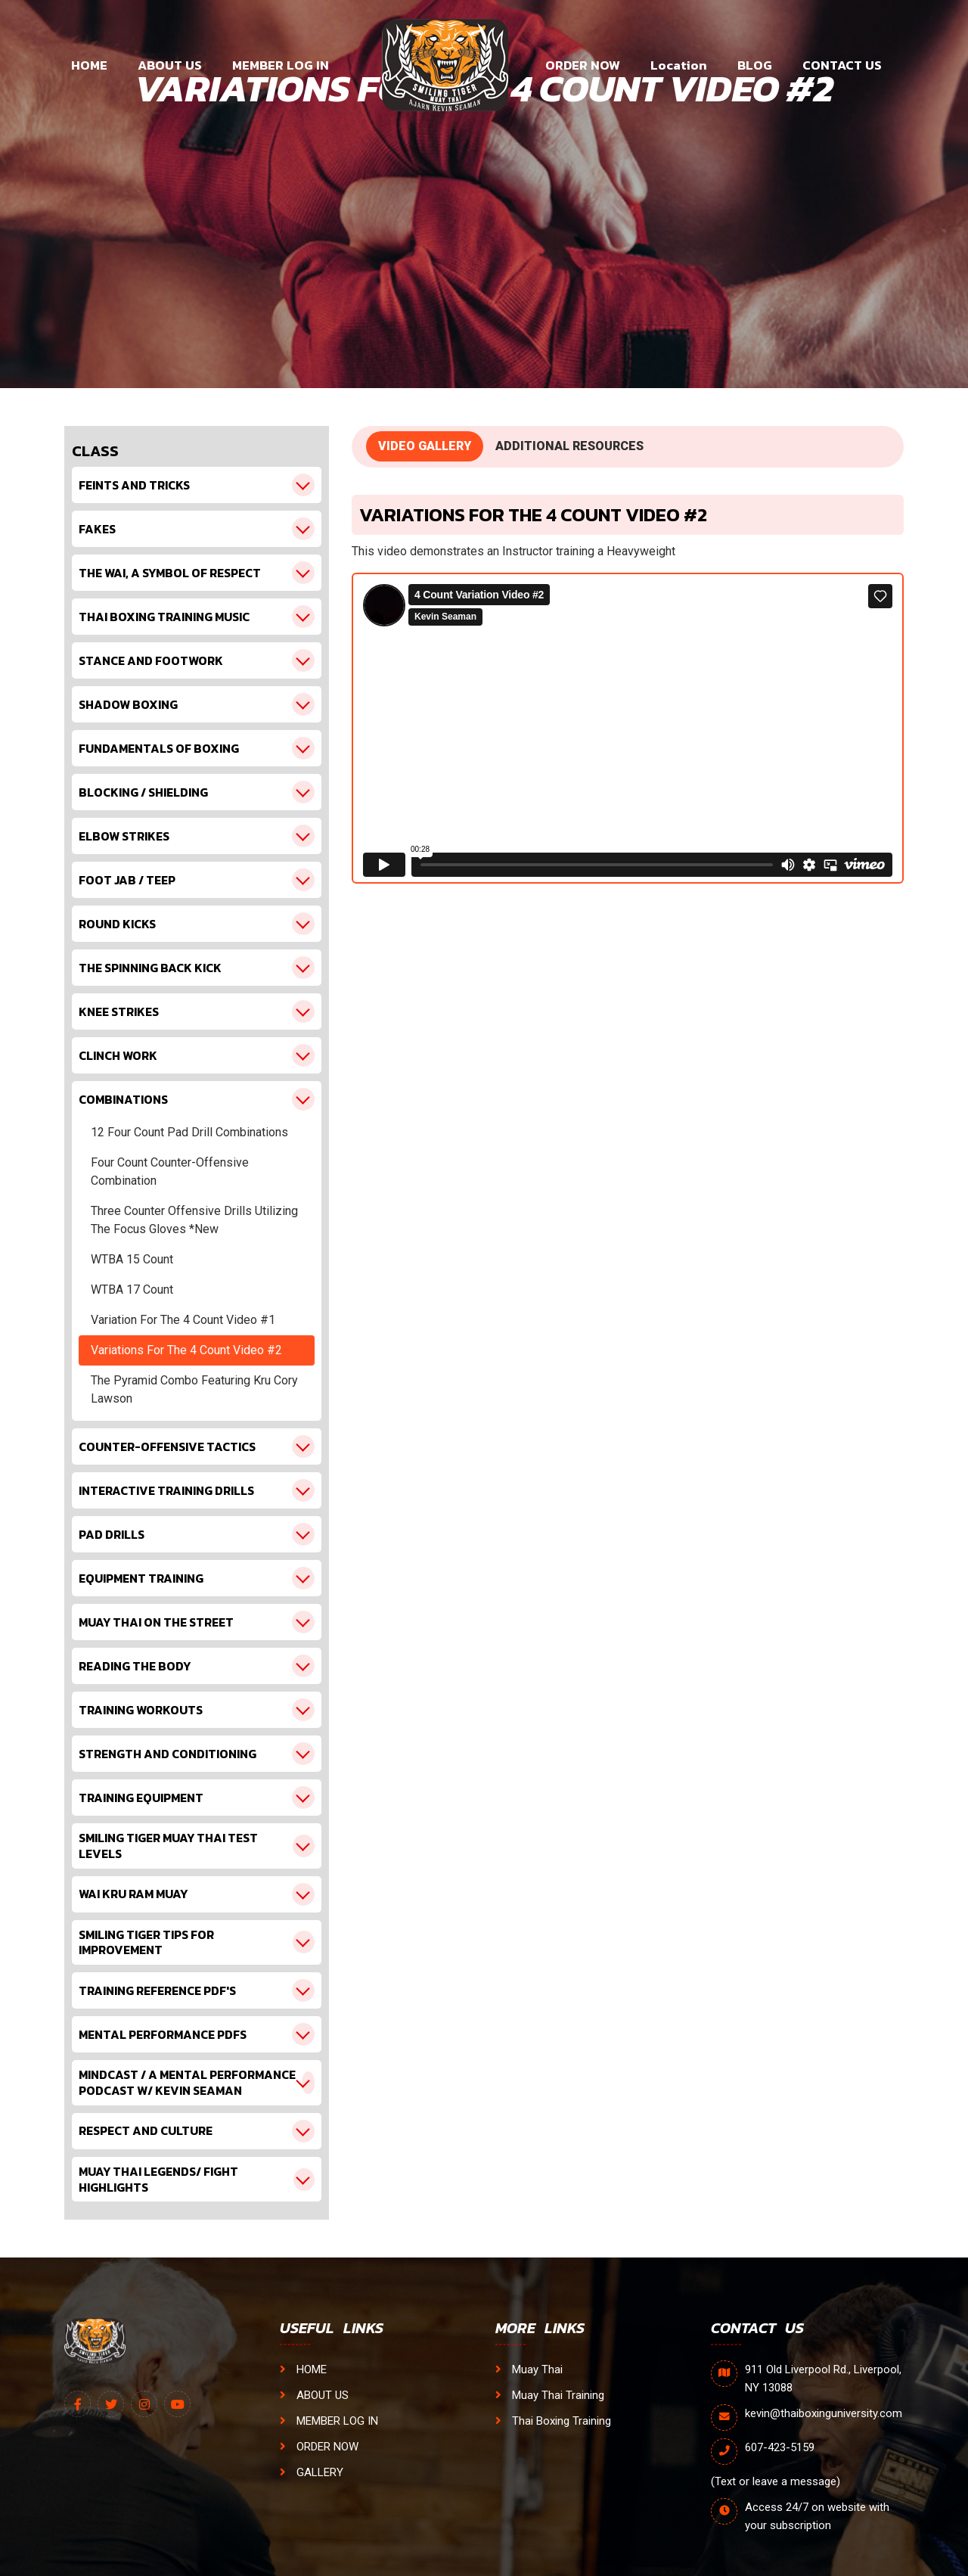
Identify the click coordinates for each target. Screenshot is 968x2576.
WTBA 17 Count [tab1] (132, 1289)
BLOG (754, 65)
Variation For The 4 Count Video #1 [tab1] (183, 1320)
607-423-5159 (779, 2447)
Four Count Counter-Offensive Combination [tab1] (170, 1171)
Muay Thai (529, 2369)
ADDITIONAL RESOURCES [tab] (569, 446)
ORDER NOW (582, 65)
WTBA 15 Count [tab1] (132, 1259)
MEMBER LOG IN (280, 65)
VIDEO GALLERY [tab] (424, 446)
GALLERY (311, 2472)
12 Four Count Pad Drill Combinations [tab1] (189, 1132)
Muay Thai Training (549, 2395)
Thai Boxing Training (553, 2421)
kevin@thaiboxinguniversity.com (823, 2413)
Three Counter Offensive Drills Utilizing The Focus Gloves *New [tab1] (194, 1220)
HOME (89, 65)
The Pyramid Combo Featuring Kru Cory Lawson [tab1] (194, 1389)
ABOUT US (170, 65)
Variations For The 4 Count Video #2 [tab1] (186, 1350)
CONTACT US (842, 65)
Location (678, 65)
